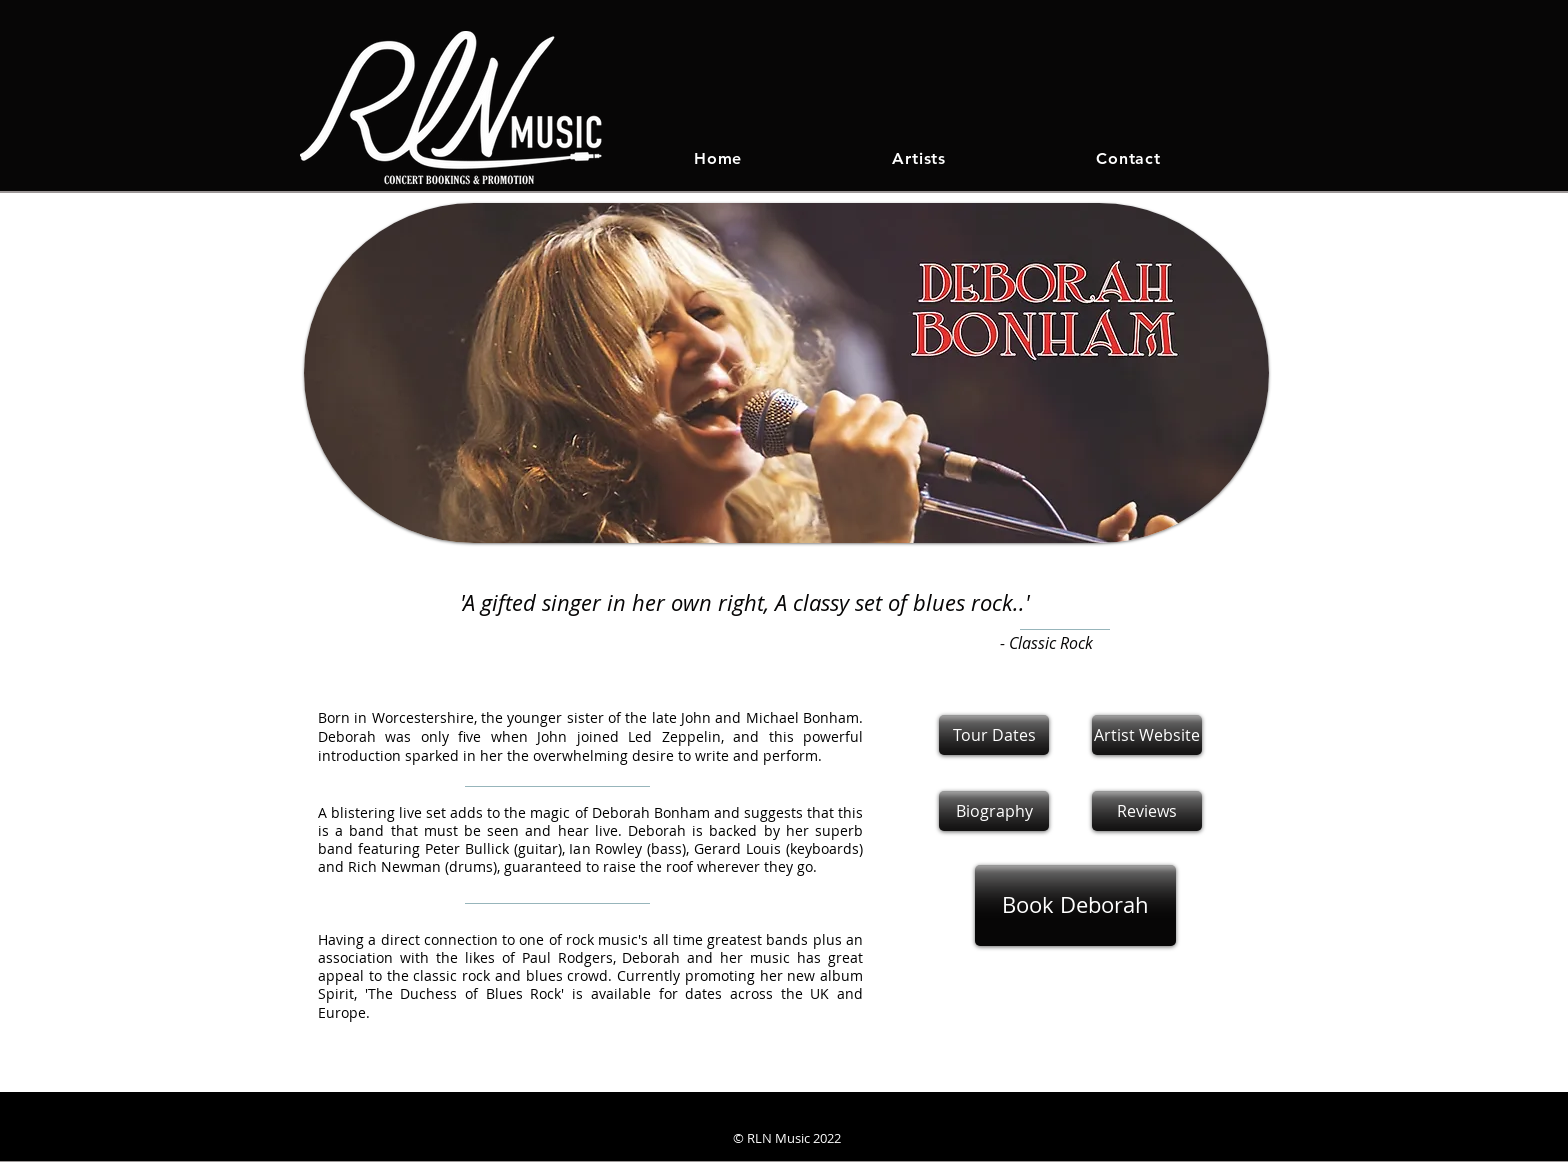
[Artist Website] (1147, 735)
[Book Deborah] (1075, 905)
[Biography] (994, 811)
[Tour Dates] (994, 735)
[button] (1147, 811)
